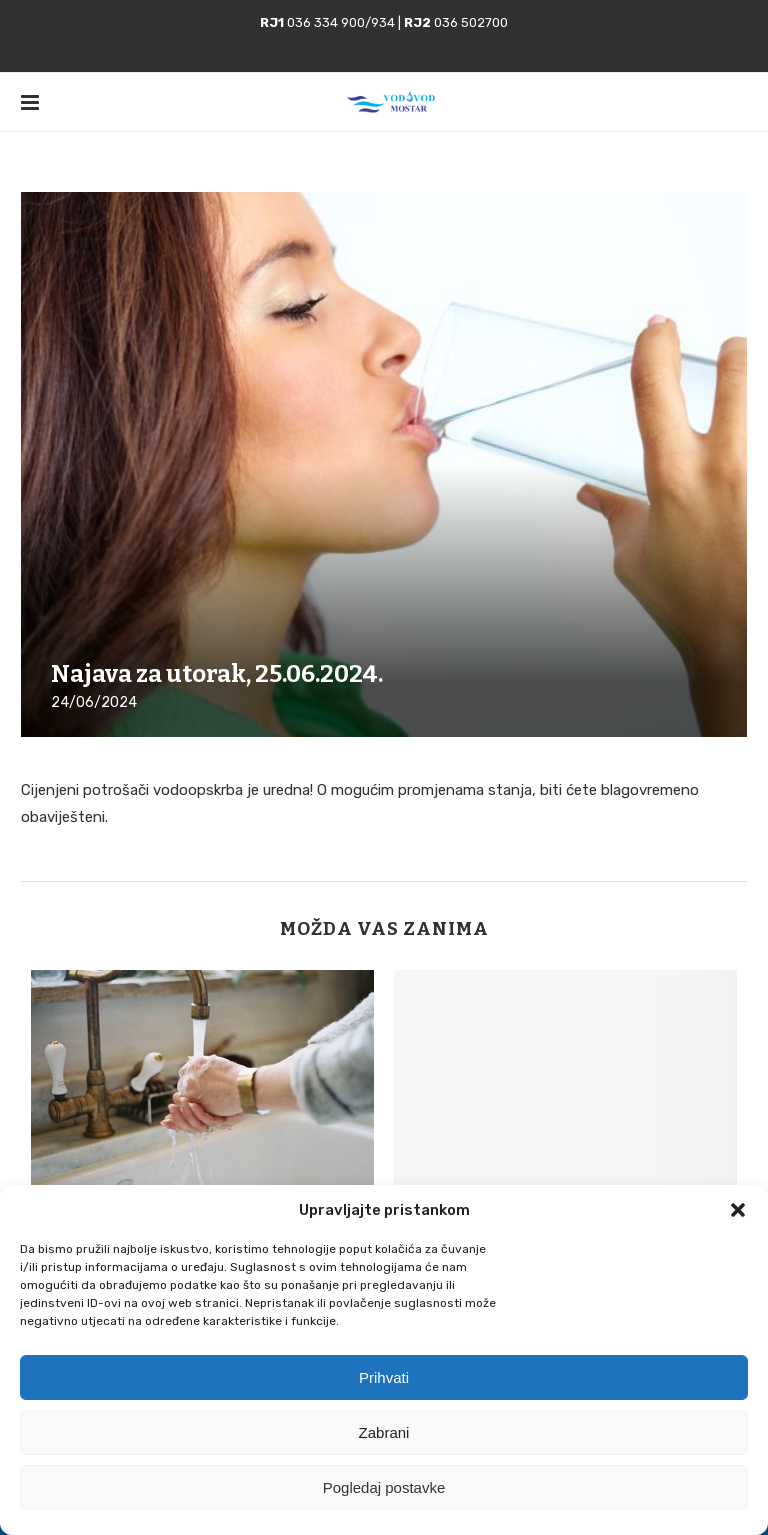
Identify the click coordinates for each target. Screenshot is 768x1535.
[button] (738, 1210)
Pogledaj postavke (384, 1487)
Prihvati (384, 1377)
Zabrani (384, 1432)
